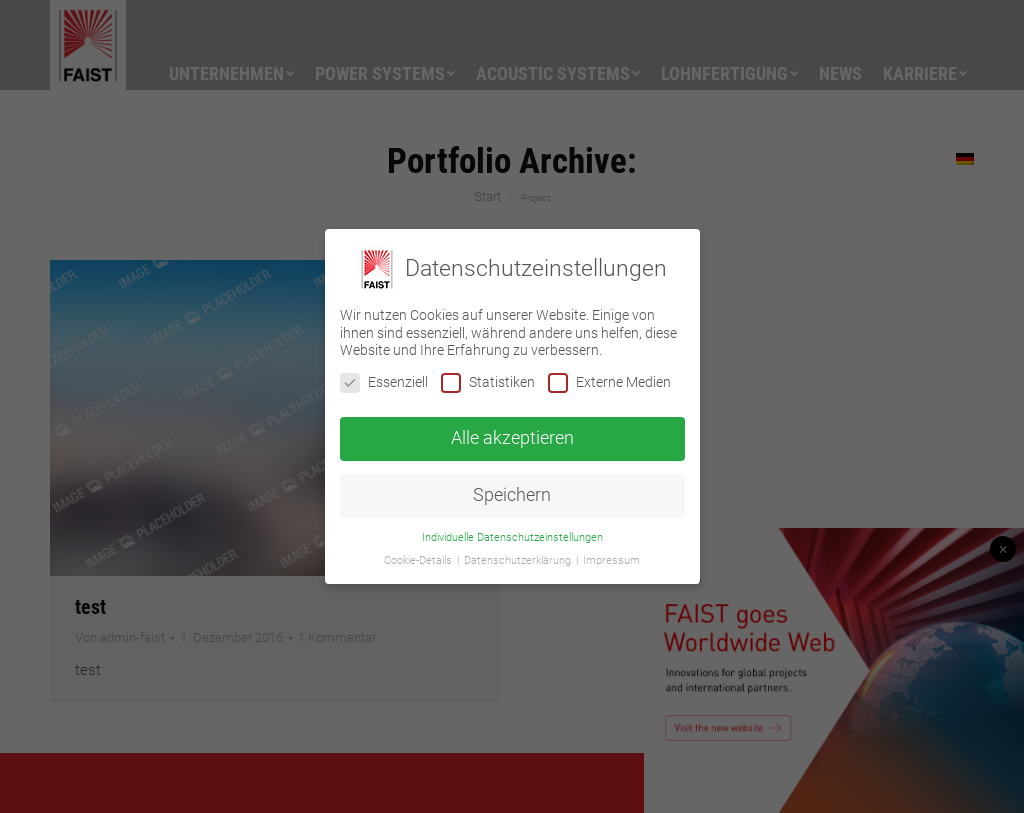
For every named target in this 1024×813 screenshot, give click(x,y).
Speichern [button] (512, 495)
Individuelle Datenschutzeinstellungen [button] (512, 537)
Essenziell (384, 382)
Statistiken (488, 382)
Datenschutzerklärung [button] (519, 560)
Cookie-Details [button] (419, 560)
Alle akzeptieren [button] (512, 438)
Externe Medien (609, 382)
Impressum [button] (611, 560)
